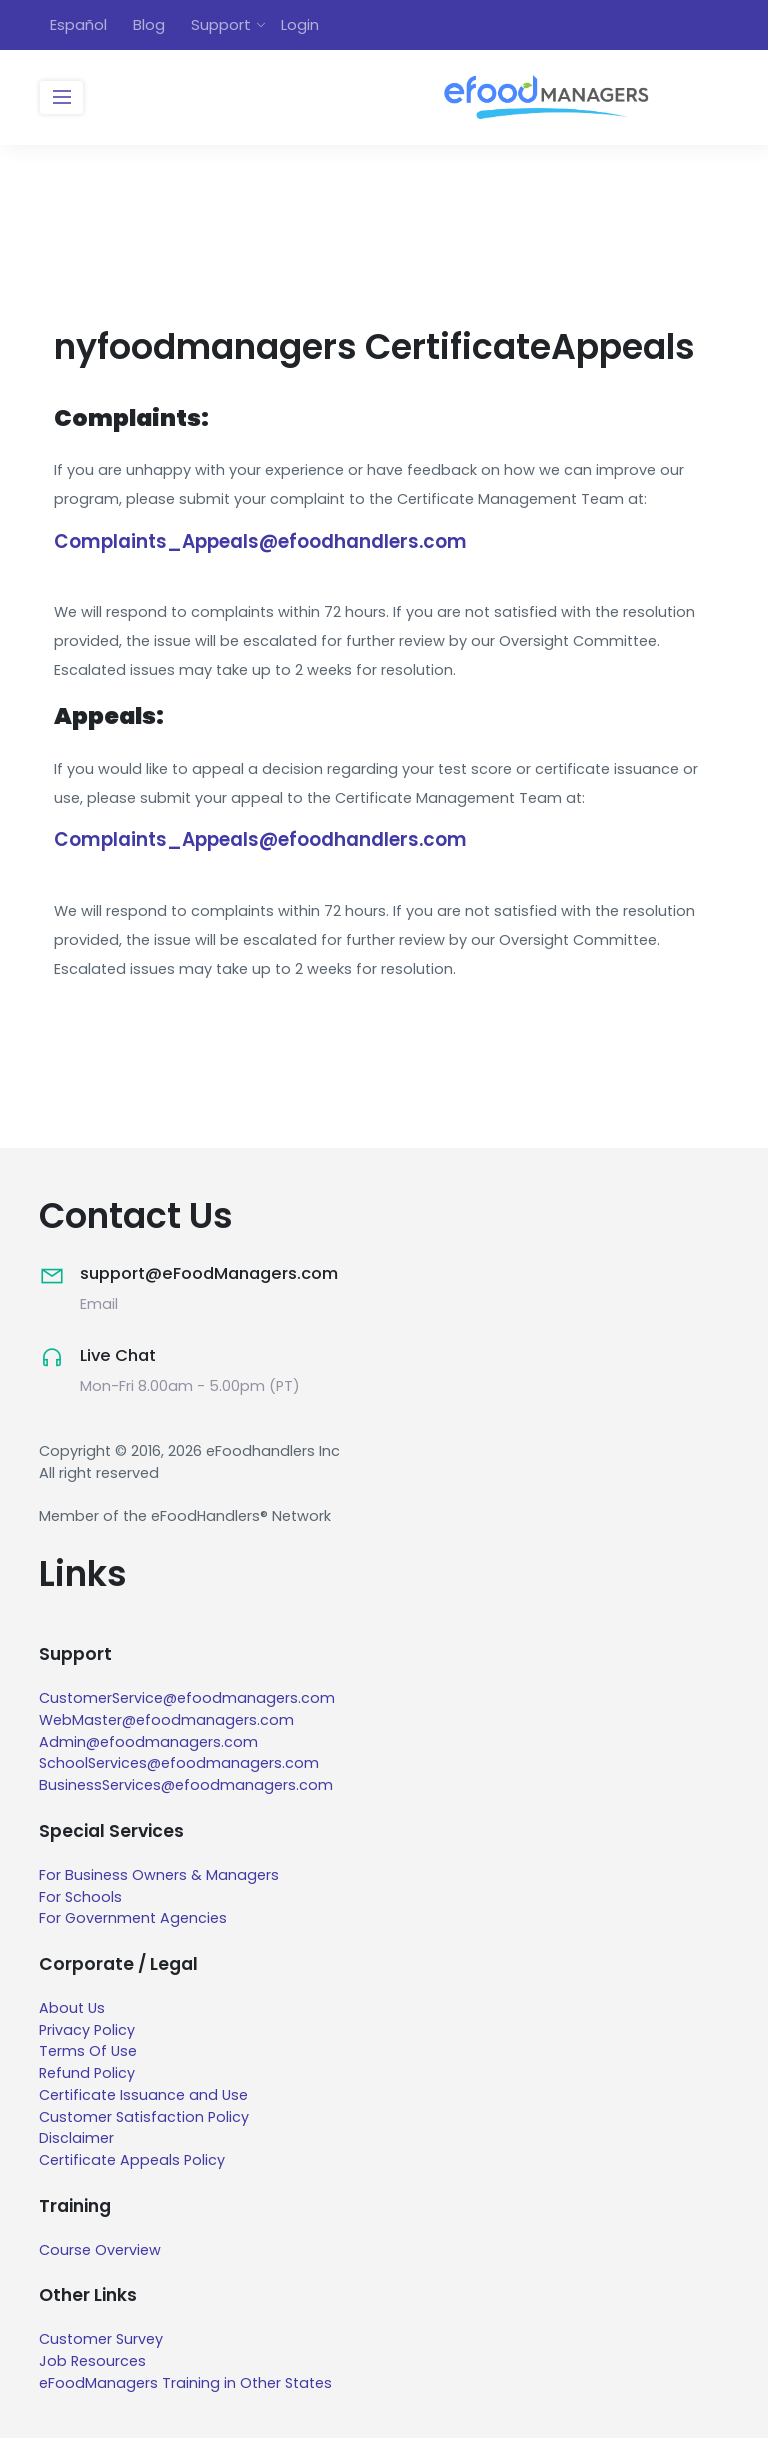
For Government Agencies (133, 1923)
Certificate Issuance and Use (143, 2099)
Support (221, 25)
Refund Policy (87, 2078)
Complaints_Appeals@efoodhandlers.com (265, 544)
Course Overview (100, 2254)
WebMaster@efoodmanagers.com (166, 1724)
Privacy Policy (87, 2034)
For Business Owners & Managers (159, 1879)
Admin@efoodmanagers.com (148, 1746)
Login (300, 25)
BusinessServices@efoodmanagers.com (186, 1790)
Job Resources (92, 2365)
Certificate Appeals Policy (132, 2165)
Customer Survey (101, 2344)
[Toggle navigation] (61, 100)
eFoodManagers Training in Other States (185, 2387)
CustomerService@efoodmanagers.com (187, 1703)
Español (78, 25)
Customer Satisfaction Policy (144, 2121)
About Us (72, 2012)
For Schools (80, 1901)
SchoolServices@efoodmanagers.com (179, 1768)
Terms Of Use (88, 2056)
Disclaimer (76, 2143)
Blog (149, 25)
